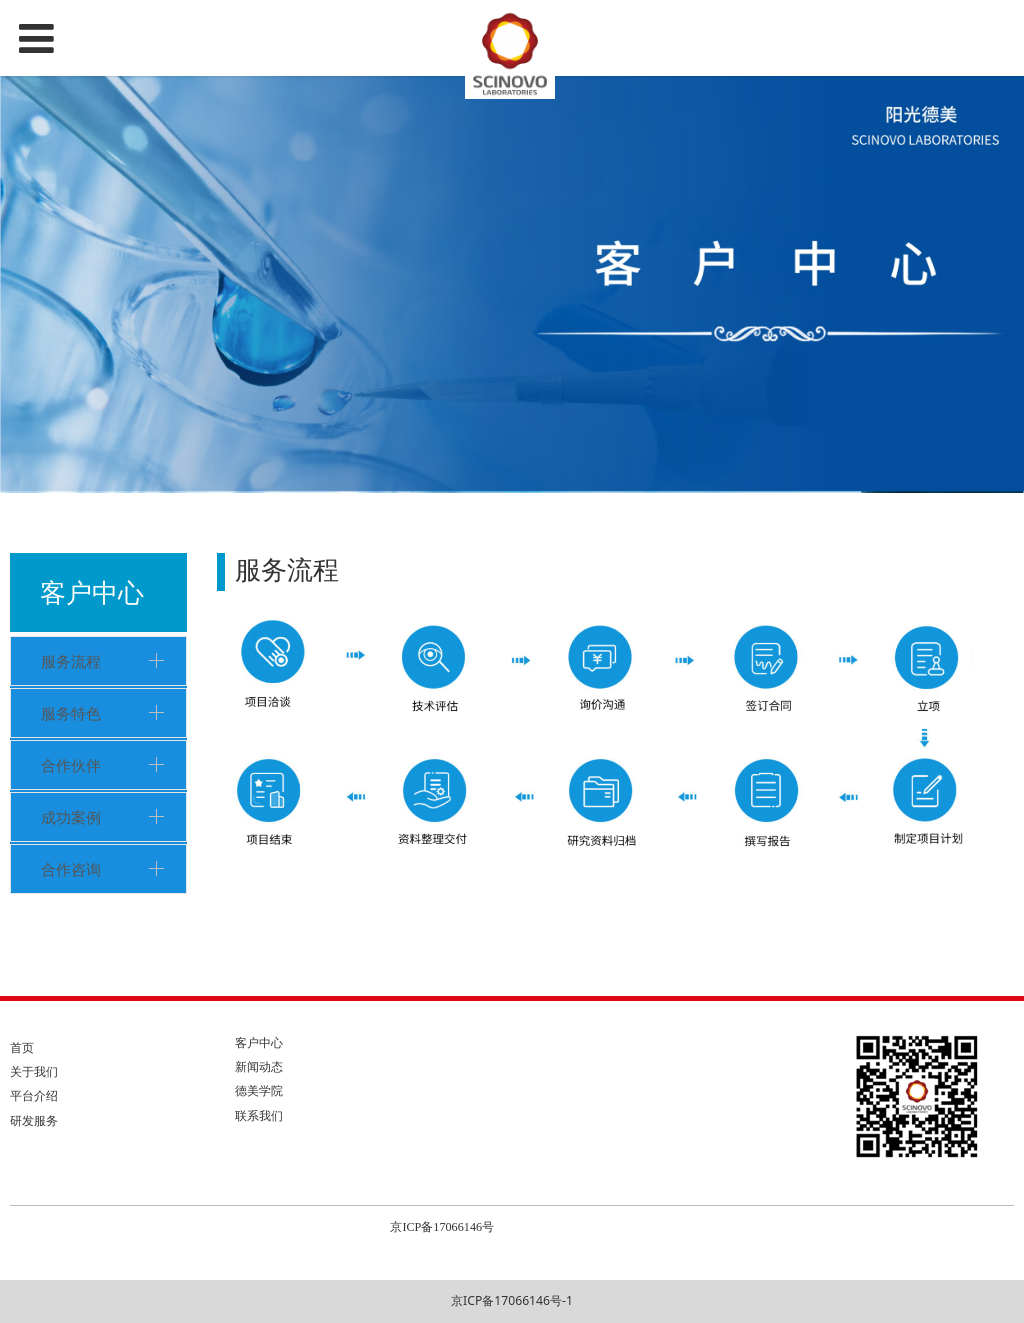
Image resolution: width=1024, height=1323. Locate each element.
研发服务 (34, 1120)
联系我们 (259, 1115)
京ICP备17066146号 (442, 1227)
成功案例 (71, 817)
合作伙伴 (71, 765)
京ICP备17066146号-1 (512, 1300)
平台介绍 (34, 1095)
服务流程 (71, 661)
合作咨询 (71, 869)
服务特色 (71, 713)
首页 (22, 1047)
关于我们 (34, 1071)
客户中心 (259, 1042)
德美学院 (259, 1090)
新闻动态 (259, 1066)
